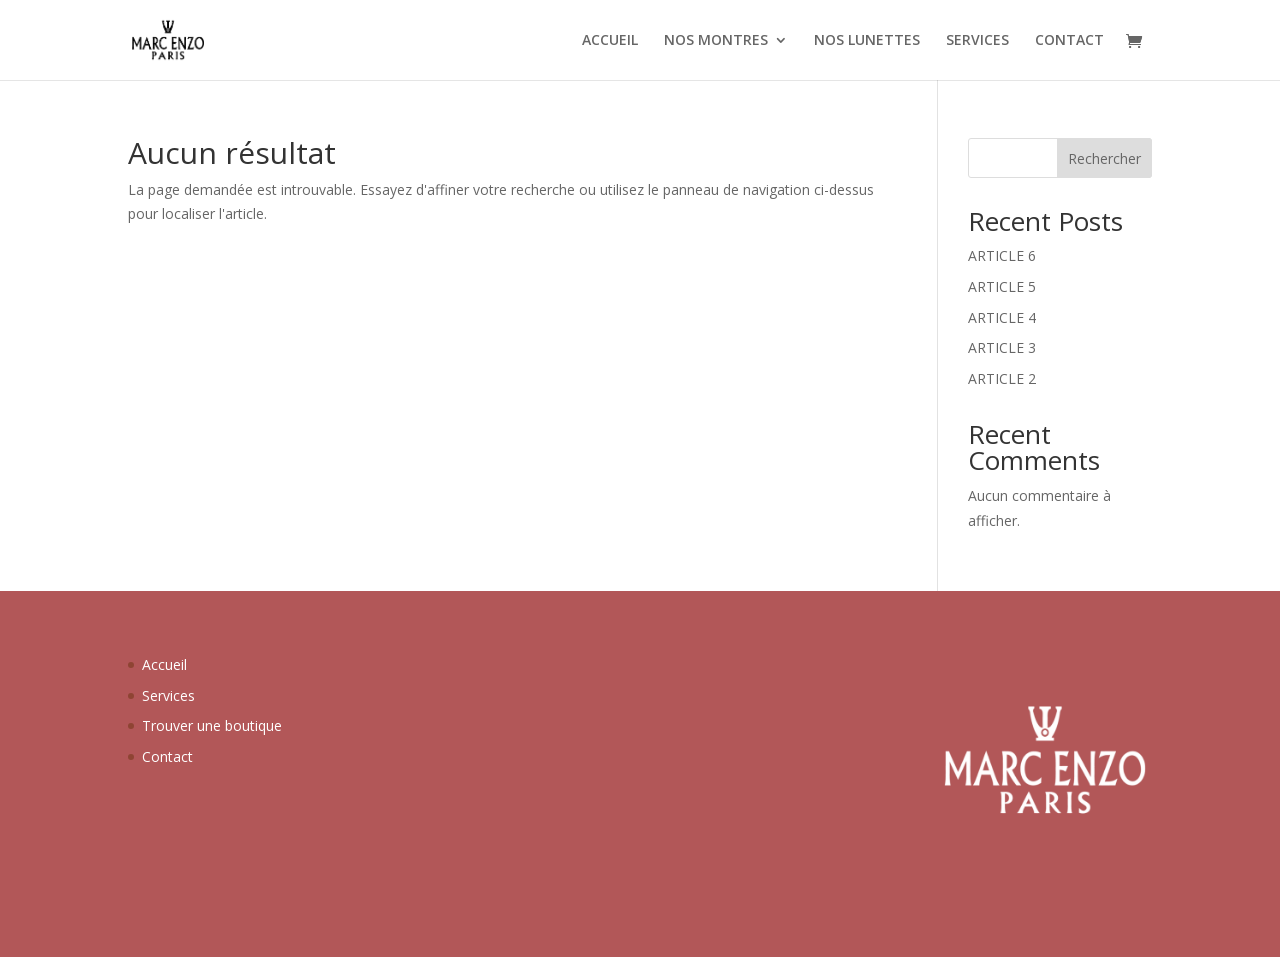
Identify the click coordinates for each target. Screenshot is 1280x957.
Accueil (164, 664)
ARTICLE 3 (1002, 347)
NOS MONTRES (716, 41)
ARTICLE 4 (1002, 317)
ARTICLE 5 (1002, 286)
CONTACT (1069, 41)
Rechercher (1104, 158)
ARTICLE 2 (1002, 378)
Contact (167, 756)
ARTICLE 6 (1002, 255)
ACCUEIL (610, 41)
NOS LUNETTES (867, 41)
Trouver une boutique (212, 725)
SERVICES (977, 41)
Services (168, 695)
